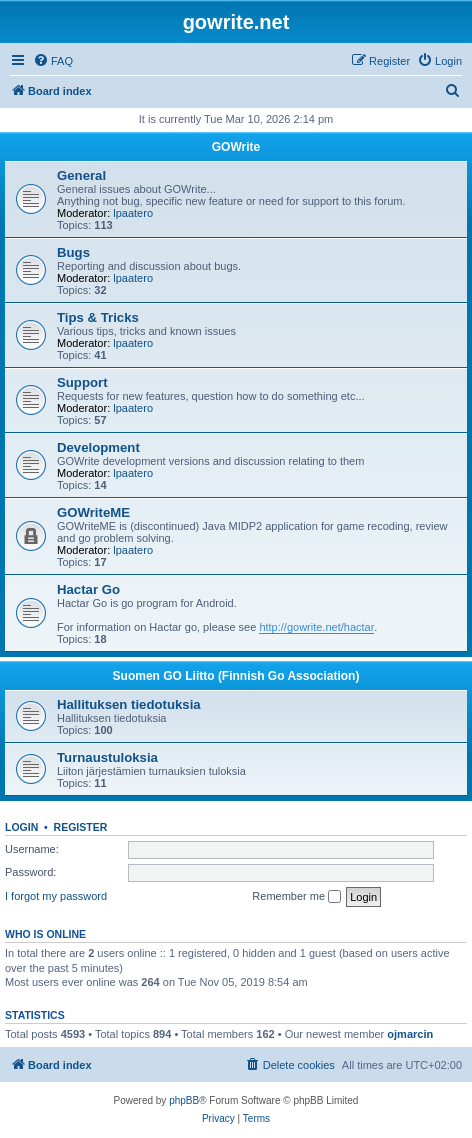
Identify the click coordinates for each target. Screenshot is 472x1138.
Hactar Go (88, 589)
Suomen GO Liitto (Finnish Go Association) (236, 676)
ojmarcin (410, 1034)
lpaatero (133, 213)
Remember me (296, 897)
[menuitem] (53, 61)
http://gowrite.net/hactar (316, 627)
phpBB (184, 1100)
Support (82, 382)
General (81, 175)
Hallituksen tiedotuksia (129, 704)
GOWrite (236, 147)
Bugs (73, 252)
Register (81, 827)
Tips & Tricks (98, 317)
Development (98, 447)
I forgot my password (56, 896)
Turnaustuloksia (107, 757)
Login (21, 827)
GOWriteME (93, 512)
